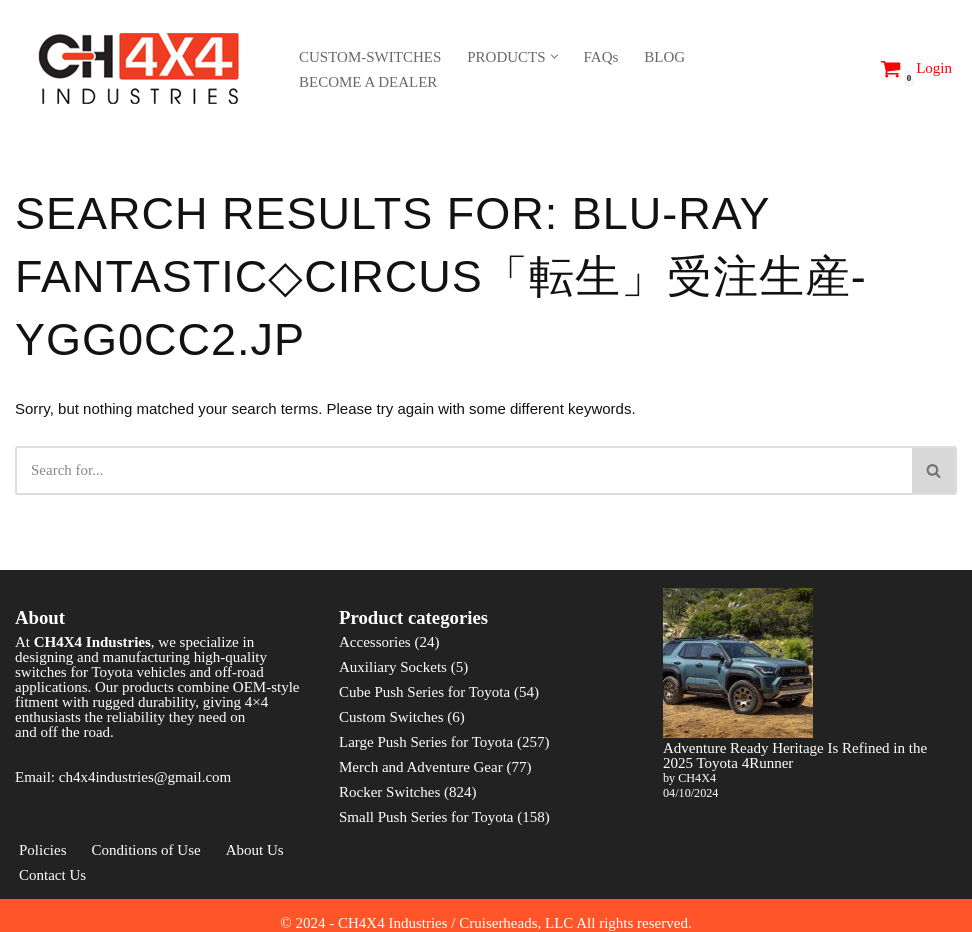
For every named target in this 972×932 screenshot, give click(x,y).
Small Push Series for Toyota (426, 817)
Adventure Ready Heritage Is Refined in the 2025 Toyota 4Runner (795, 755)
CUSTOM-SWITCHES (370, 57)
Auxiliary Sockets (393, 667)
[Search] (852, 68)
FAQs (601, 57)
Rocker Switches (389, 792)
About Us (255, 850)
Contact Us (52, 875)
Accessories (375, 642)
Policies (43, 850)
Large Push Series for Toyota (426, 742)
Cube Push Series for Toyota (424, 692)
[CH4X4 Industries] (140, 68)
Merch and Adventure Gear (421, 767)
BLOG (664, 57)
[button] (554, 56)
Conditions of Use (146, 850)
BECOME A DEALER (368, 82)
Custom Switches (391, 717)
